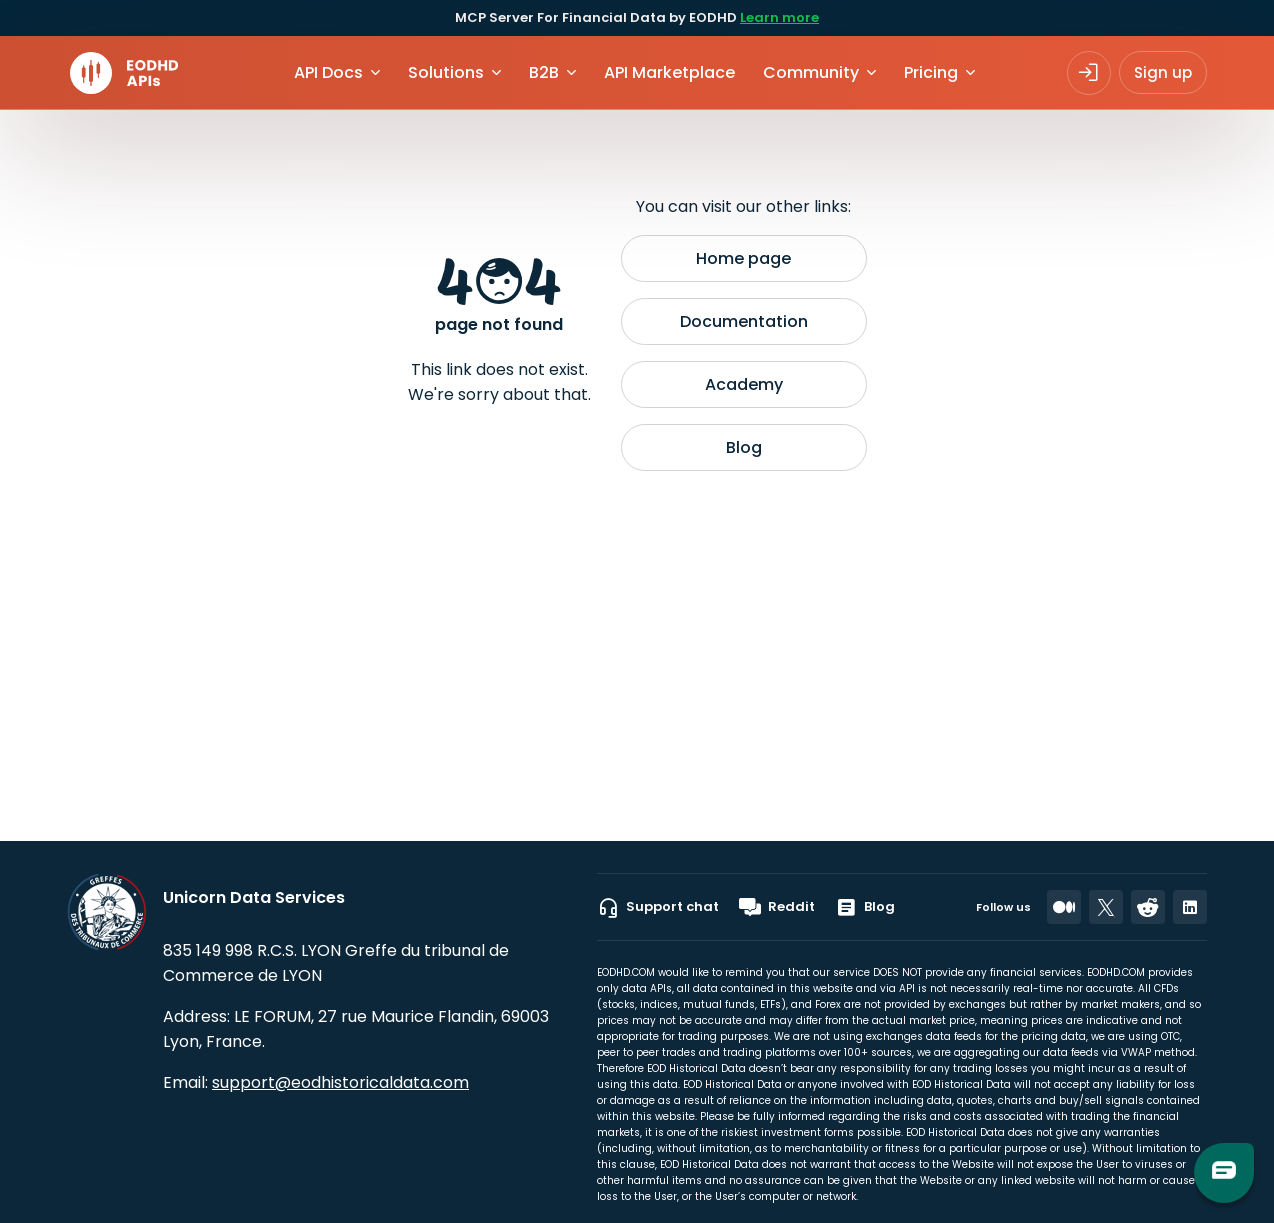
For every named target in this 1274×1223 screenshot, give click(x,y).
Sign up (1163, 72)
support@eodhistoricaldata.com (340, 1082)
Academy (744, 384)
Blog (744, 447)
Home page (743, 258)
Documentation (744, 321)
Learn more (779, 17)
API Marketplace (669, 72)
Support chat (658, 907)
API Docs (328, 72)
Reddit (777, 907)
